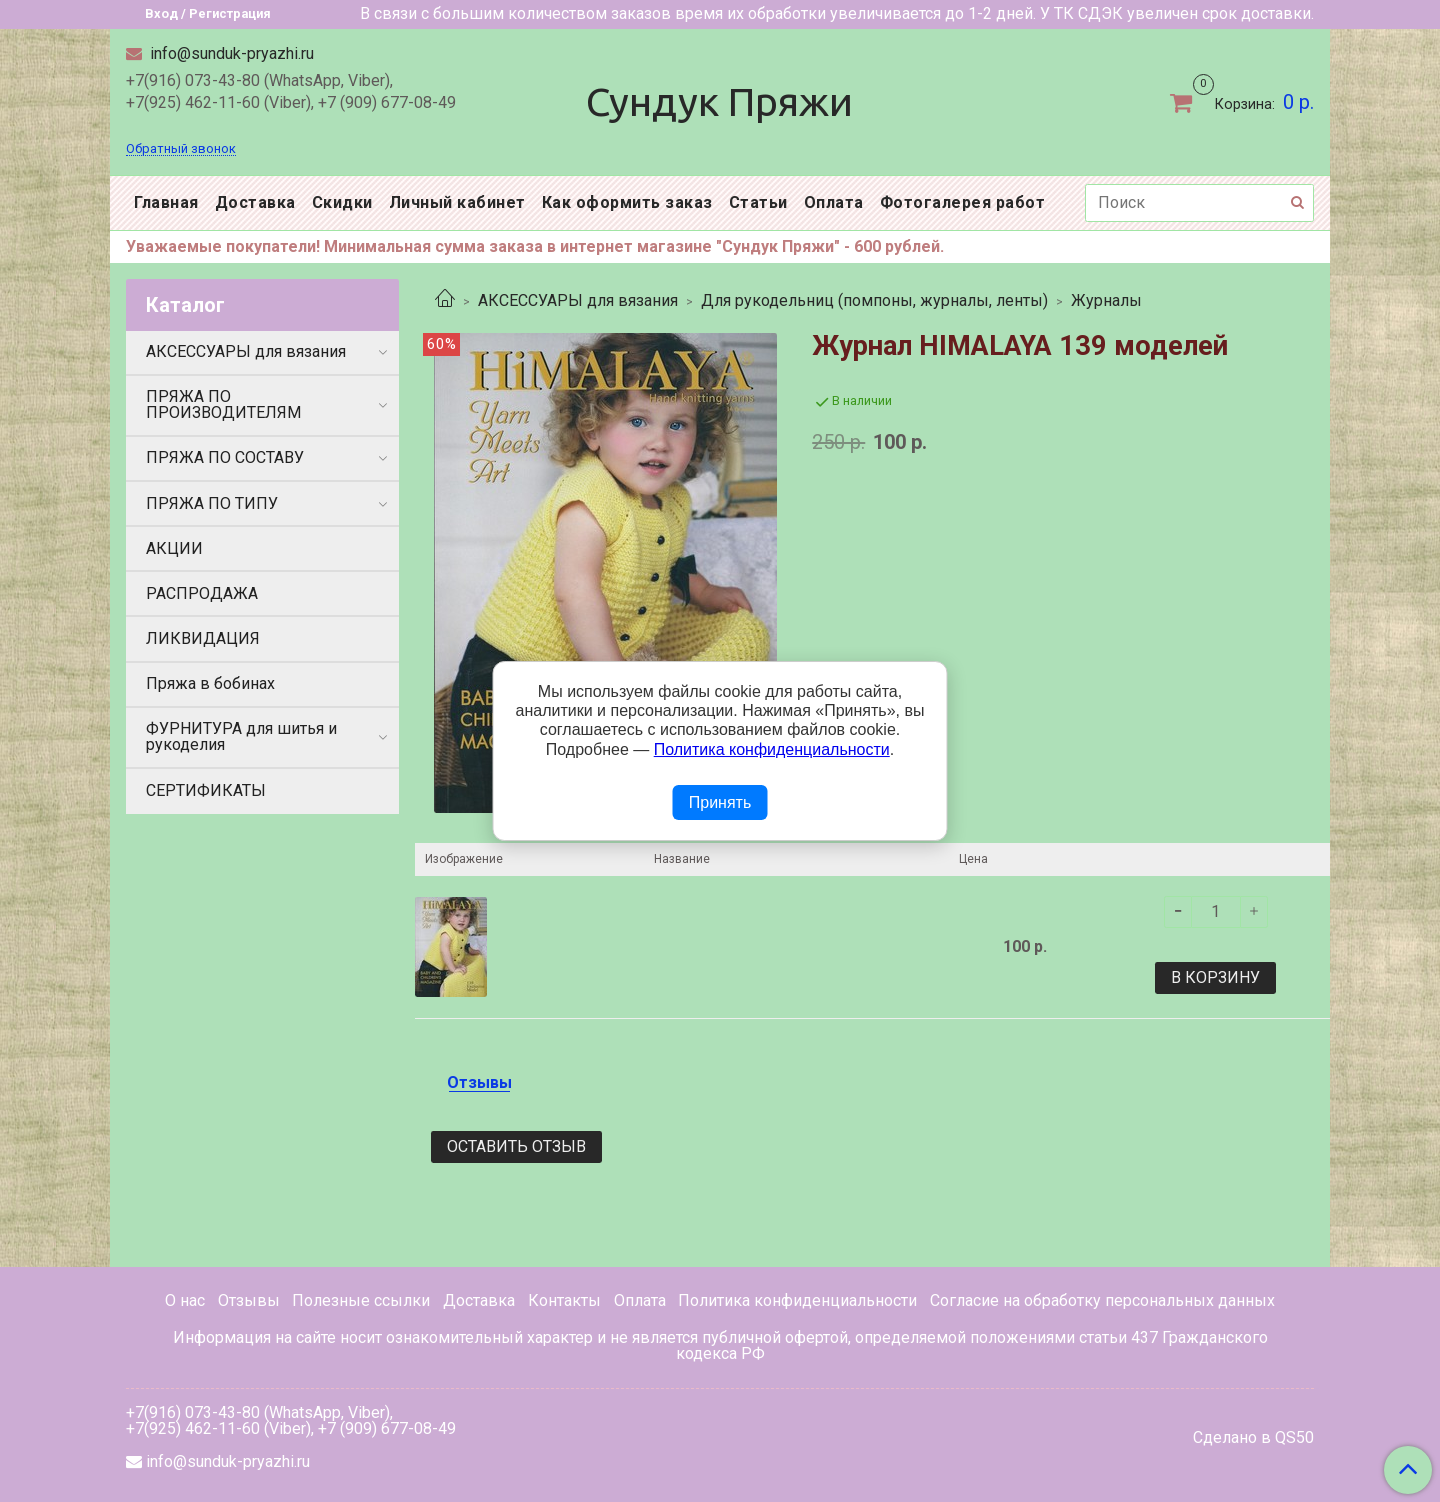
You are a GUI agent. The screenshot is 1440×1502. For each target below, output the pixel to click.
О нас (185, 1300)
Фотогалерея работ (963, 202)
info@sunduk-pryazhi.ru (230, 53)
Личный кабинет (457, 202)
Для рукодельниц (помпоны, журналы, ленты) (874, 300)
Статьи (758, 202)
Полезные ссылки (361, 1300)
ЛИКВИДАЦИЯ (203, 638)
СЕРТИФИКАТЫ (206, 790)
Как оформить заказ (627, 202)
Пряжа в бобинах (210, 683)
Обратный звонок (181, 149)
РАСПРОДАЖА (202, 593)
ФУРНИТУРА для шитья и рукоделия (241, 736)
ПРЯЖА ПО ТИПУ (212, 503)
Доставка (255, 202)
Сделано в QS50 (1253, 1438)
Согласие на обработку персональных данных (1102, 1300)
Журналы (1106, 300)
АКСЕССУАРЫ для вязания (578, 300)
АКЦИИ (174, 548)
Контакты (564, 1300)
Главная (166, 202)
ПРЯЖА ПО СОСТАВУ (225, 457)
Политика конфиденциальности (797, 1300)
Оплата (834, 202)
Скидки (342, 202)
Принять (720, 802)
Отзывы (249, 1300)
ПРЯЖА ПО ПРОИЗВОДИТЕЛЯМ (223, 404)
